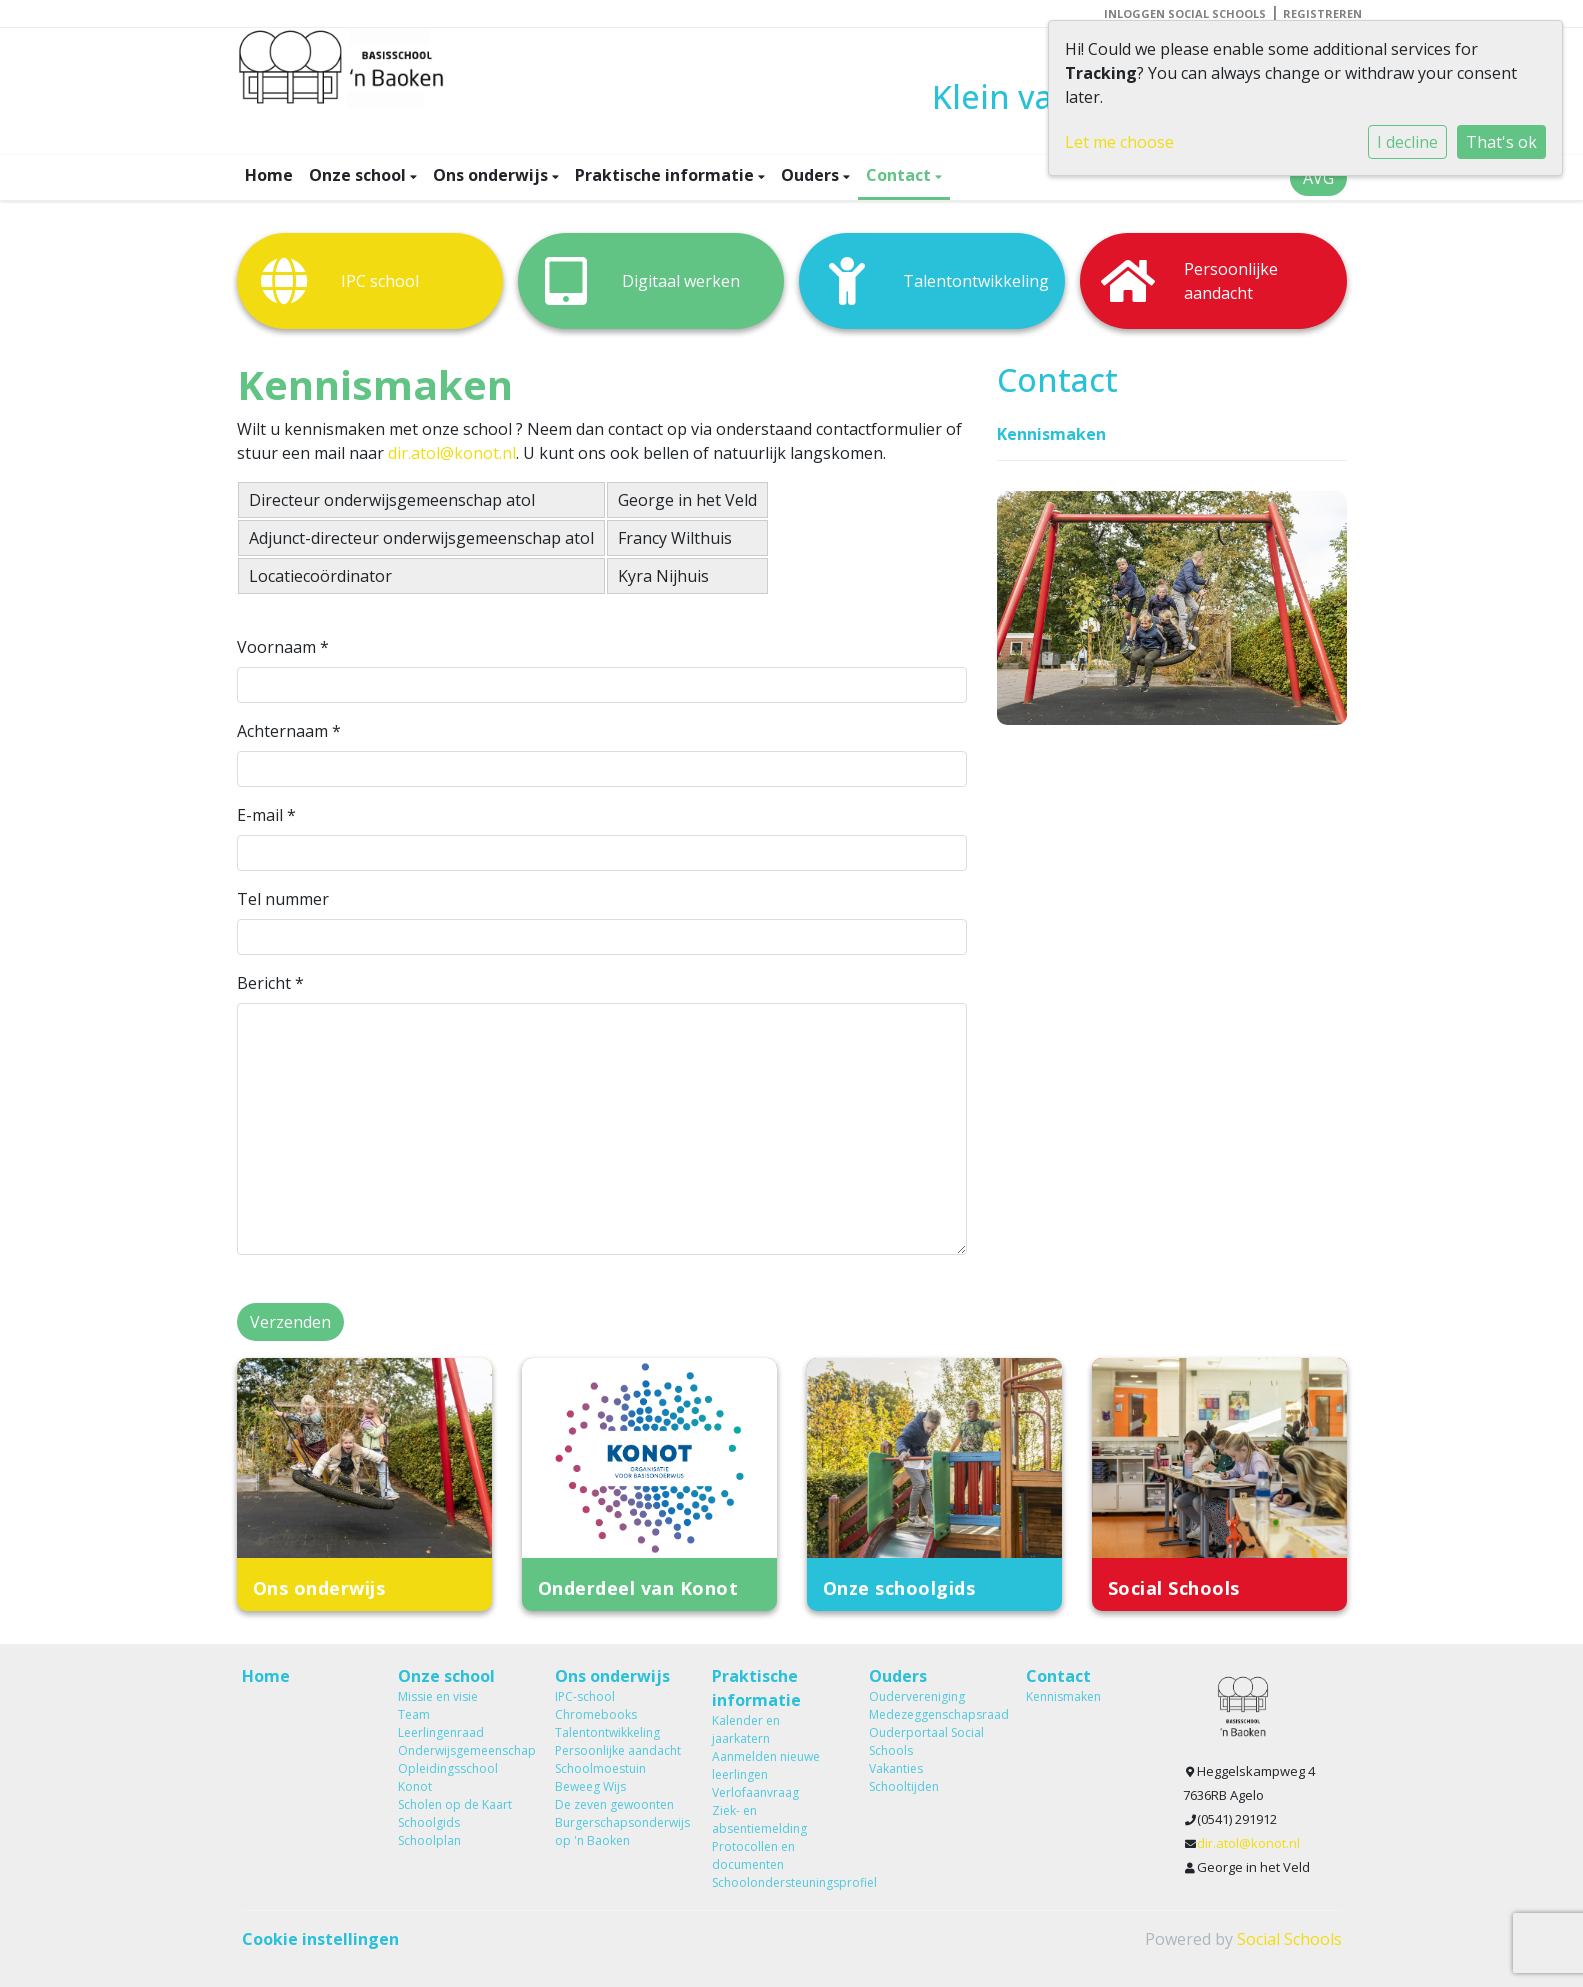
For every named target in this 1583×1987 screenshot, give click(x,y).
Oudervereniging (917, 1696)
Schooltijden (904, 1786)
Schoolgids (429, 1822)
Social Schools (1289, 1939)
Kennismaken (1051, 434)
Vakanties (896, 1768)
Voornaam (283, 647)
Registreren (1322, 13)
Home (269, 175)
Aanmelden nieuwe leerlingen (766, 1765)
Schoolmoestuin (600, 1768)
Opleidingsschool (448, 1768)
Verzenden (290, 1322)
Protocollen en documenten (753, 1855)
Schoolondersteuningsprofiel (775, 1882)
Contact (900, 175)
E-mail (266, 815)
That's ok (1501, 142)
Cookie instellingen (320, 1939)
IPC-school (585, 1696)
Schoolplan (429, 1840)
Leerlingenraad (441, 1732)
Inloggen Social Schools (1185, 13)
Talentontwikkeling (607, 1732)
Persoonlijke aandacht (618, 1750)
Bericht (270, 983)
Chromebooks (596, 1714)
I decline (1407, 142)
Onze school (359, 175)
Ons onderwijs (492, 175)
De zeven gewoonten (614, 1804)
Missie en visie (438, 1696)
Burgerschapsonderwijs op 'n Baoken (618, 1831)
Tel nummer (283, 899)
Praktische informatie (666, 175)
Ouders (812, 175)
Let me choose (1119, 142)
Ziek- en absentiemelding (759, 1819)
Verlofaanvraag (755, 1792)
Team (414, 1714)
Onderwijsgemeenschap (461, 1750)
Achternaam (289, 731)
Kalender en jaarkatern (746, 1729)
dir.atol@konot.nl (452, 453)
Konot (415, 1786)
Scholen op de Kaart (455, 1804)
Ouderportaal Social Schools (926, 1741)
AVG (1318, 178)
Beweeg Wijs (590, 1786)
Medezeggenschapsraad (932, 1714)
